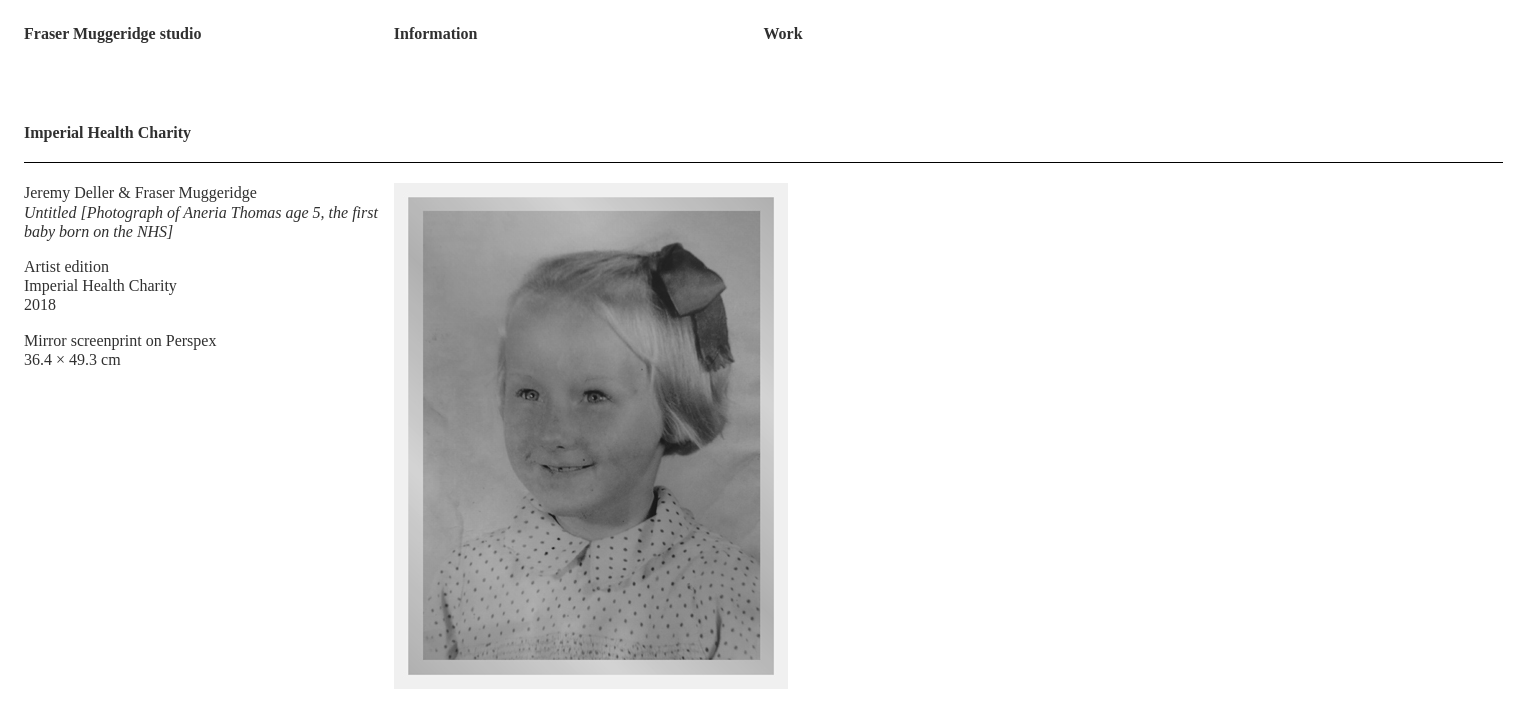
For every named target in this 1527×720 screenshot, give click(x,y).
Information (436, 33)
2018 (40, 304)
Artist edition (66, 266)
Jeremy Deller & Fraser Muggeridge (140, 192)
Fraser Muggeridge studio (112, 33)
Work (782, 33)
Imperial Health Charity (100, 285)
